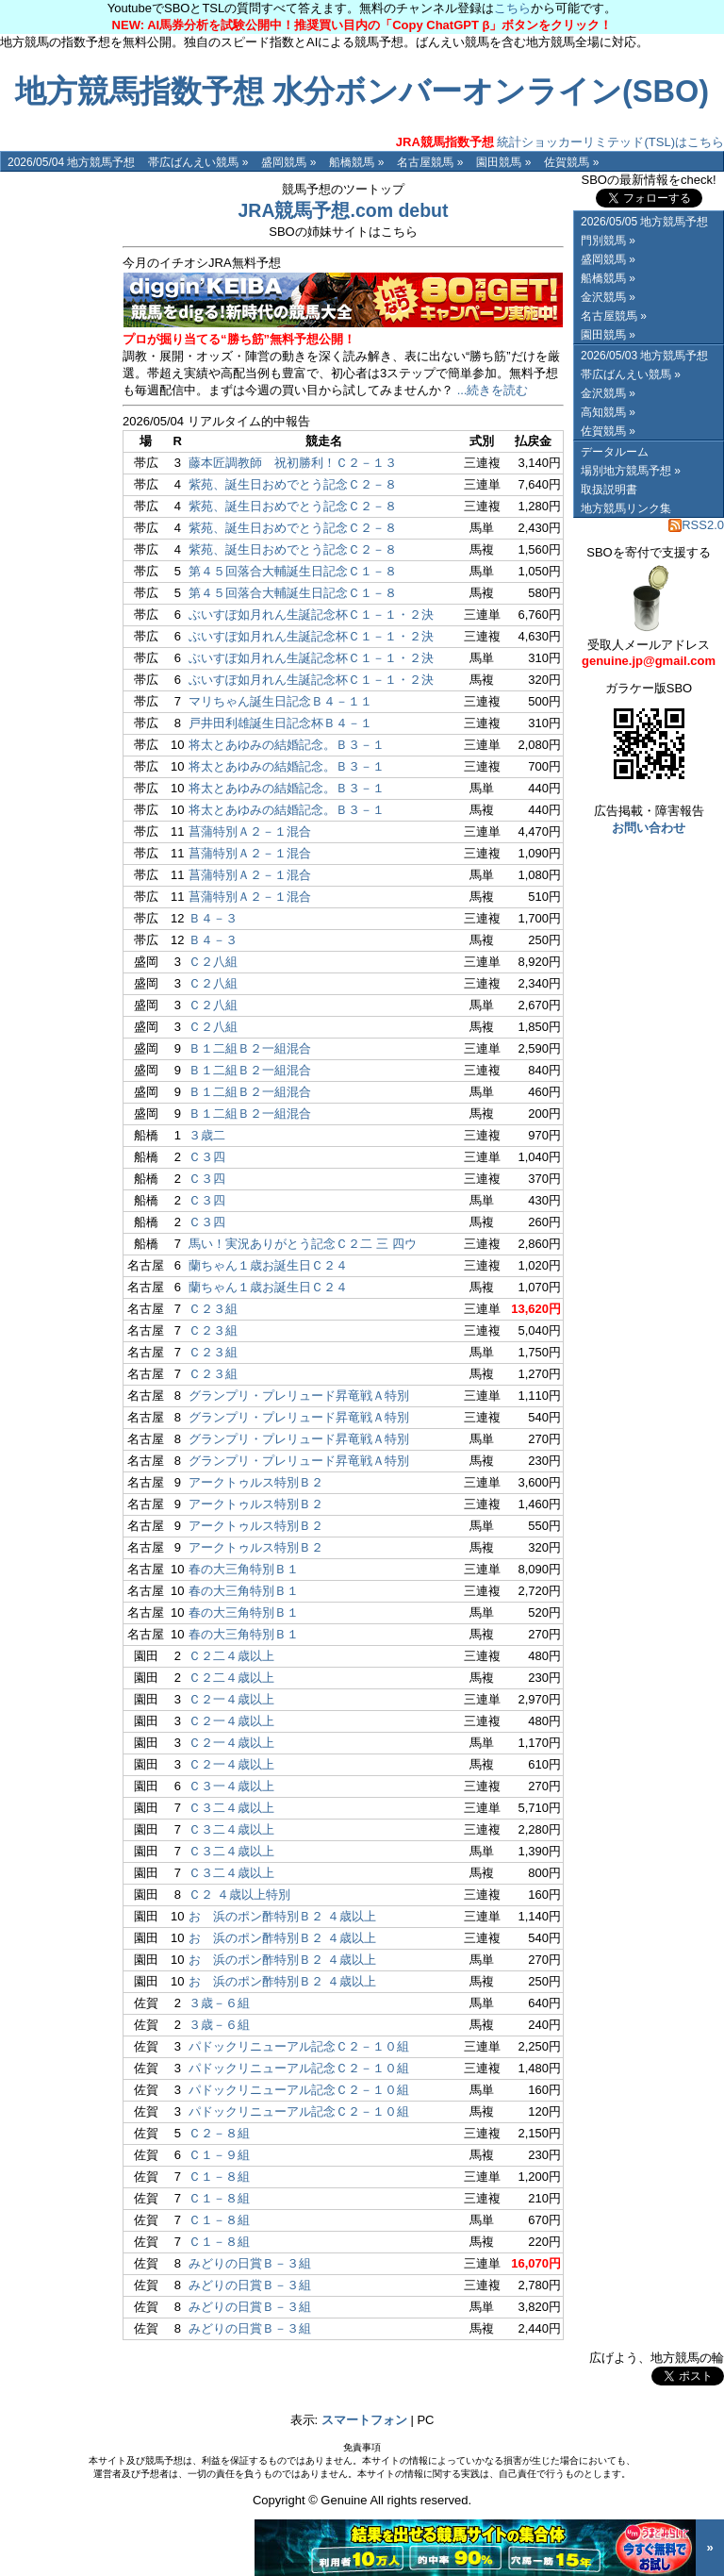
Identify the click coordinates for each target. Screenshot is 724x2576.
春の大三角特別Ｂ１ (244, 1569)
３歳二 (207, 1135)
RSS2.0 (696, 525)
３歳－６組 (219, 2003)
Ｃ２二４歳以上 (231, 1656)
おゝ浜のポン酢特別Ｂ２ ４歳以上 (282, 1916)
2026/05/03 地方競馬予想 (644, 355)
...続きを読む (493, 390)
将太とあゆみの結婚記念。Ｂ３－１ (287, 745)
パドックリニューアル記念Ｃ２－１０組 (299, 2046)
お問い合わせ (648, 828)
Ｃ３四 (207, 1157)
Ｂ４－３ (213, 918)
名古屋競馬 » (430, 162)
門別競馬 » (608, 240)
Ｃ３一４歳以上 (231, 1786)
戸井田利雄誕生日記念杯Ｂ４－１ (280, 723)
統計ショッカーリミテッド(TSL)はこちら (560, 142)
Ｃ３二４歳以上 (231, 1808)
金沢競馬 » (608, 297)
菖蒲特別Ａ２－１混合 (250, 831)
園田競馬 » (503, 162)
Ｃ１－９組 (219, 2155)
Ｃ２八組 (213, 962)
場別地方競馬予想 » (631, 470)
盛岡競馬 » (288, 162)
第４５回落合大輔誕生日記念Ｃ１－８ (293, 571)
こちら (512, 8)
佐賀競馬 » (571, 162)
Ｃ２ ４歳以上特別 (239, 1894)
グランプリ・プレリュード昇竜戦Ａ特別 (299, 1395)
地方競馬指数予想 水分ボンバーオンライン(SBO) (362, 91)
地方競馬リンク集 (626, 508)
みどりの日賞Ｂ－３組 (250, 2263)
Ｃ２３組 (213, 1309)
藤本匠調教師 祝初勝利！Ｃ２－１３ (293, 463)
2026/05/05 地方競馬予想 (644, 221)
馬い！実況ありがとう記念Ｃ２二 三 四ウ (302, 1244)
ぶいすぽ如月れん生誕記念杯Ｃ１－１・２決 (311, 614)
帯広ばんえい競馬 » (198, 162)
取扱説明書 (609, 489)
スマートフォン (364, 2420)
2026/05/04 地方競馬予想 (71, 162)
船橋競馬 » (356, 162)
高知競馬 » (608, 412)
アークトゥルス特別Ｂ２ (256, 1482)
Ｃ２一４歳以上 (231, 1699)
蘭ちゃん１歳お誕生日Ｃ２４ (268, 1265)
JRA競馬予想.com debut (343, 210)
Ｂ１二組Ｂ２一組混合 (250, 1048)
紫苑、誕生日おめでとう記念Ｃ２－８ (293, 484)
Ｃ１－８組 (219, 2176)
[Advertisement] (56, 455)
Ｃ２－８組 (219, 2133)
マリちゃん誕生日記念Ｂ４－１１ (280, 701)
